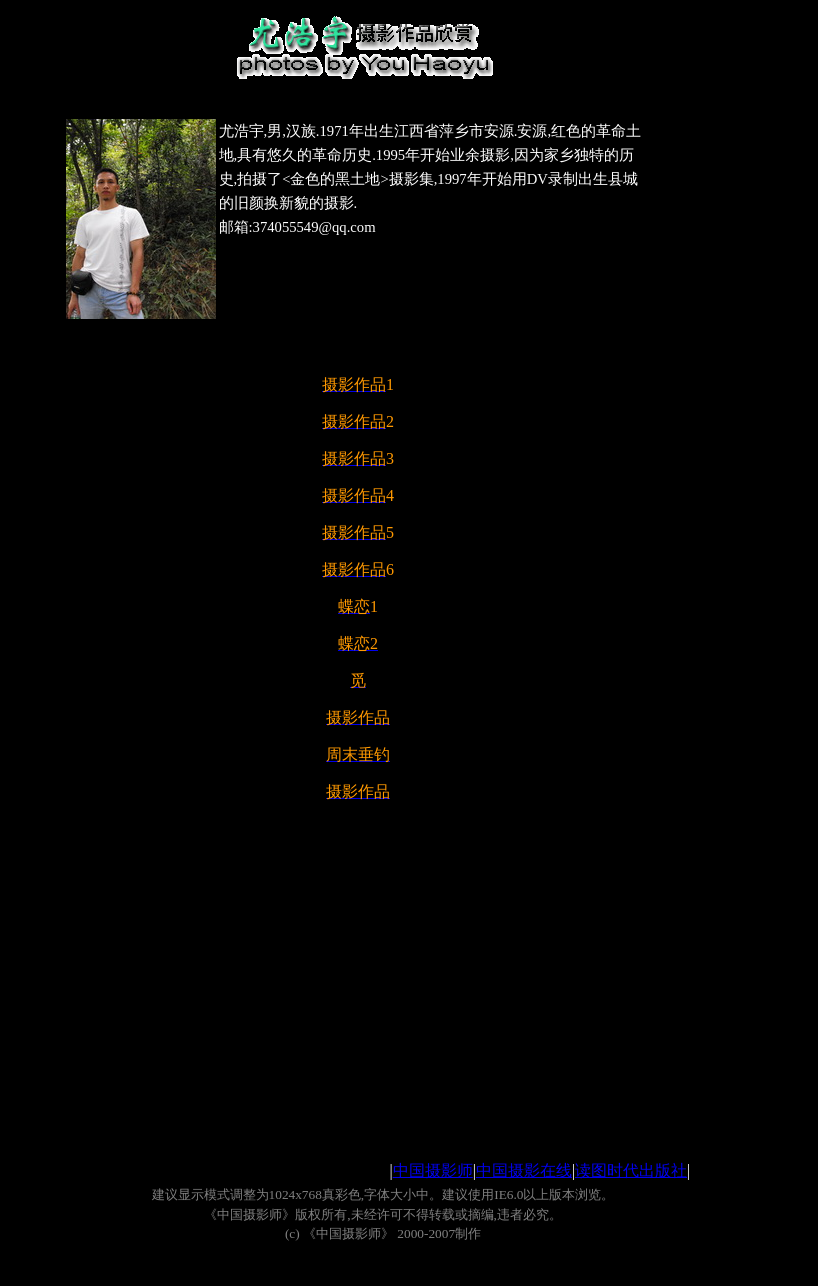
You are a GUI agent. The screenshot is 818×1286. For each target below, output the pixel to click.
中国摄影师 (433, 1170)
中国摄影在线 (524, 1170)
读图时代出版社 (631, 1170)
